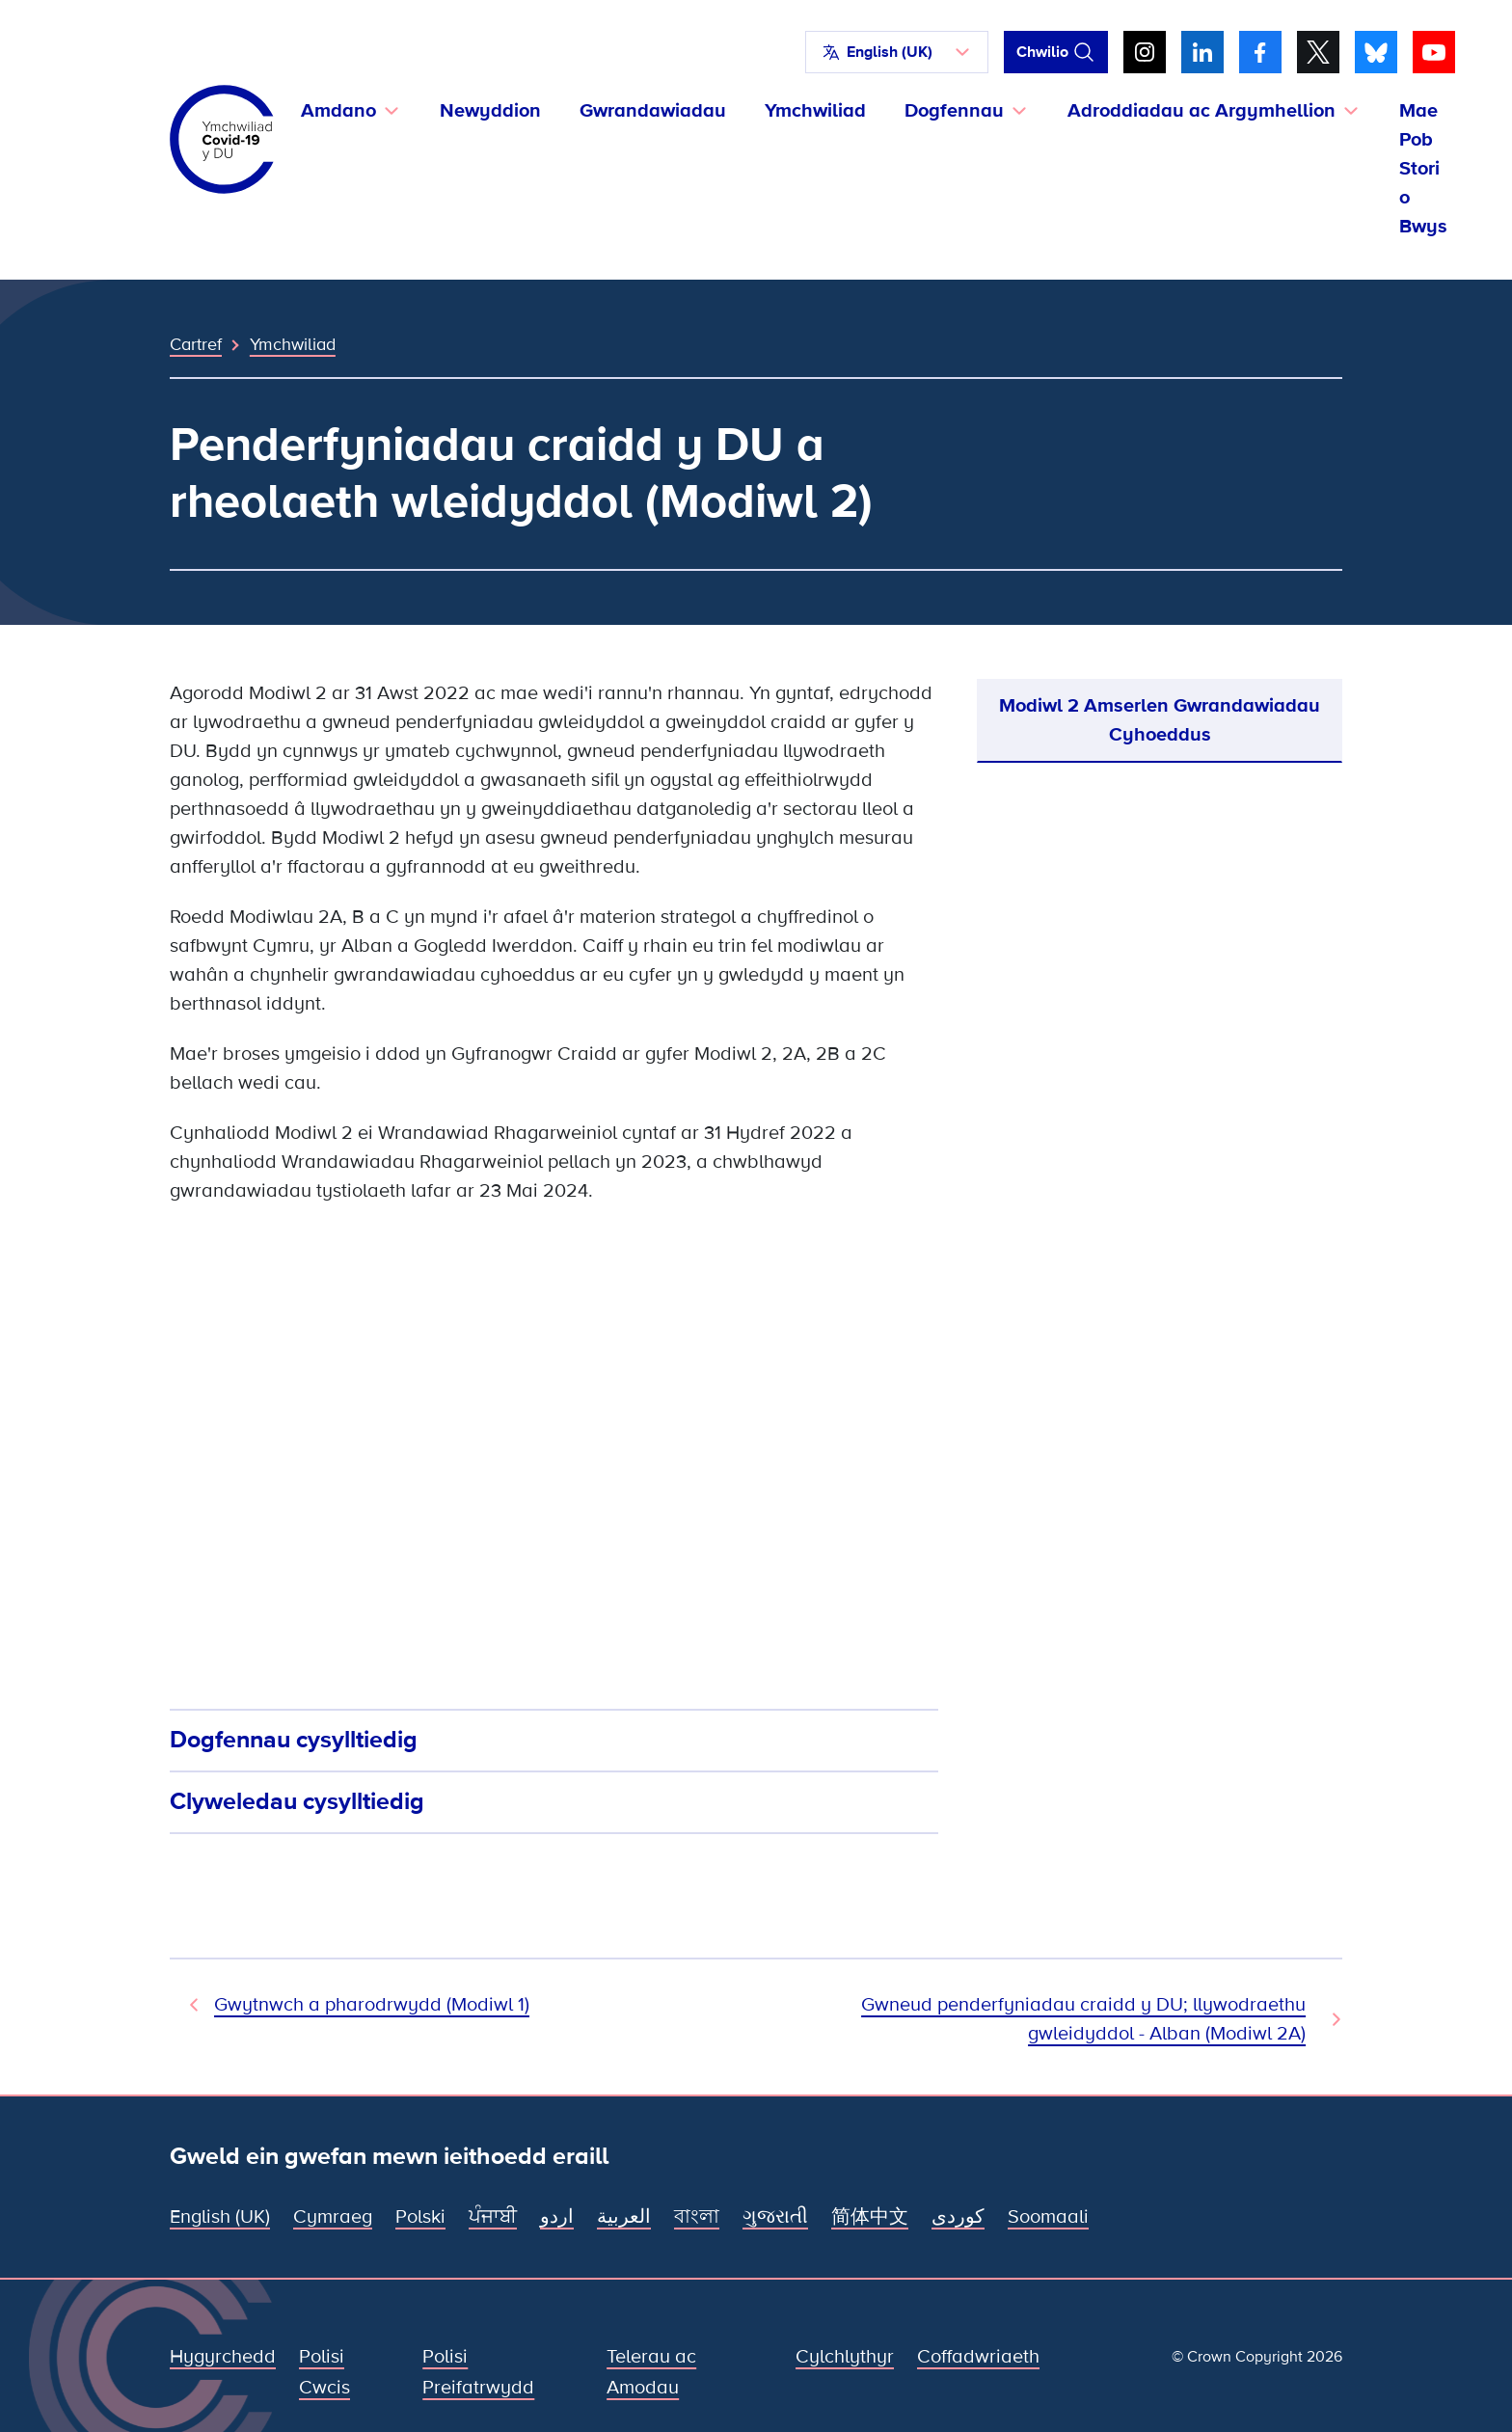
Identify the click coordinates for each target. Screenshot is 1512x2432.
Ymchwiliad (815, 110)
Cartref (196, 344)
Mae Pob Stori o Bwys (1423, 168)
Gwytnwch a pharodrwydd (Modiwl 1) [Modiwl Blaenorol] (371, 2004)
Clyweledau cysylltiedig (297, 1801)
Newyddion (490, 110)
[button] (896, 52)
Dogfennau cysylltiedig (294, 1739)
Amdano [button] (338, 110)
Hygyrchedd (223, 2356)
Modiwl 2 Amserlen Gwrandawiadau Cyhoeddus (1159, 720)
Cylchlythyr (845, 2356)
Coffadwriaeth (978, 2356)
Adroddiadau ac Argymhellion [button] (1201, 110)
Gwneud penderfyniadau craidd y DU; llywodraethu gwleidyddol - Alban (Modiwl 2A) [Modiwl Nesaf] (1083, 2019)
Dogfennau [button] (954, 110)
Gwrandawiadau (653, 110)
